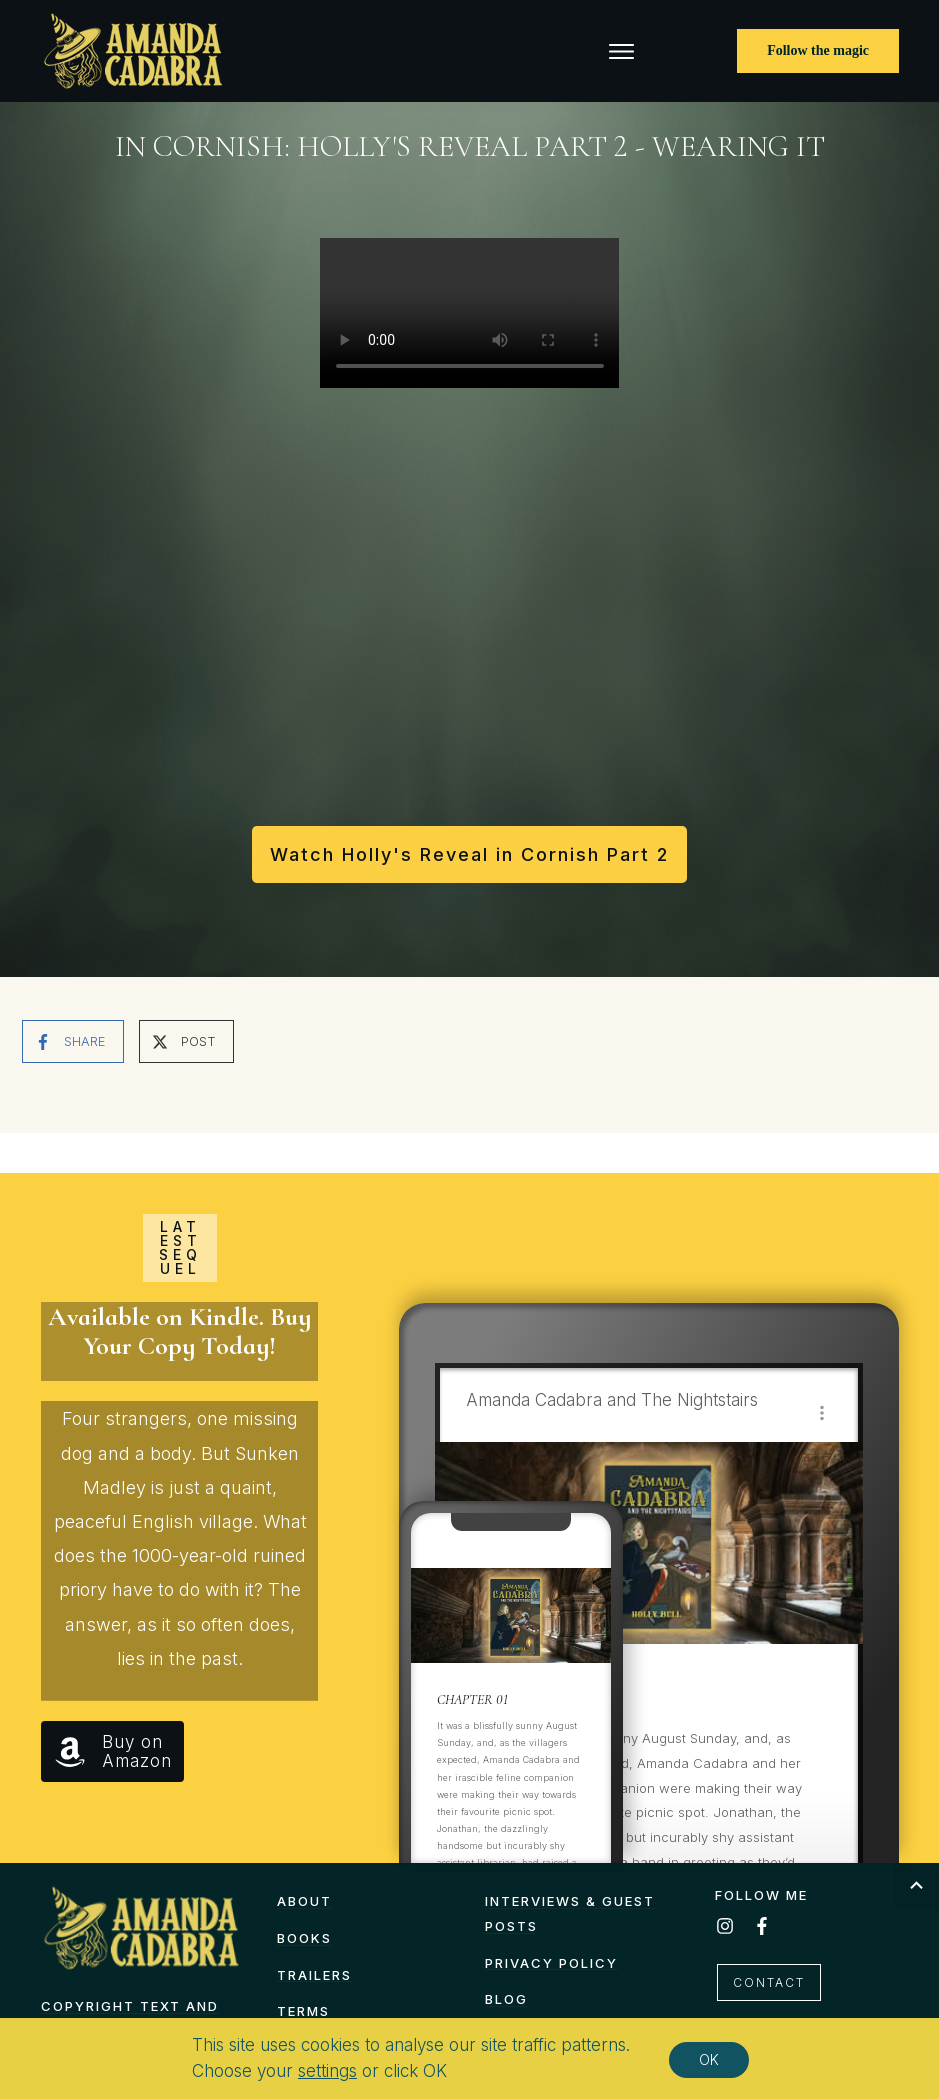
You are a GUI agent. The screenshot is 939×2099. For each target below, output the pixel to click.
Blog (506, 1999)
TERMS (303, 2011)
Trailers (314, 1975)
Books (304, 1938)
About (304, 1901)
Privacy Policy (551, 1963)
